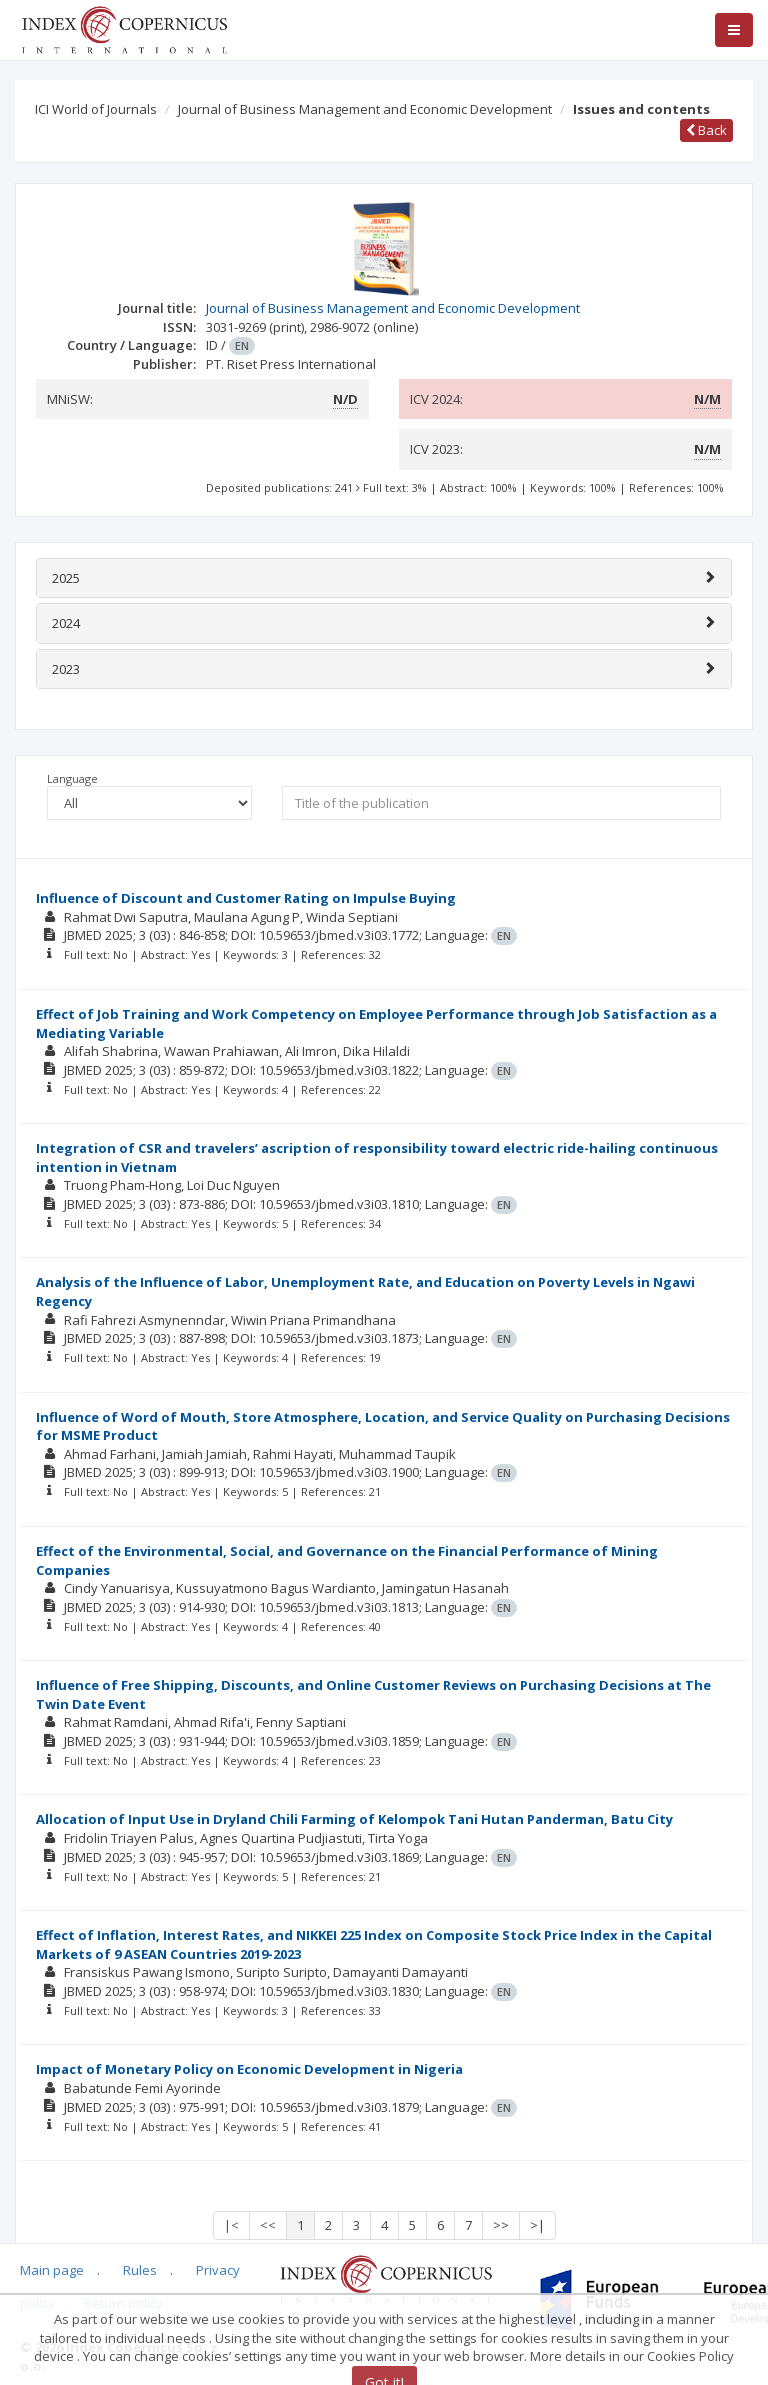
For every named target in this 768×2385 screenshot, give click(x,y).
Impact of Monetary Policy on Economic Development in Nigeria (249, 2069)
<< (268, 2225)
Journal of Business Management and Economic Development (365, 109)
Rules (140, 2270)
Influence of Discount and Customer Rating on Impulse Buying (246, 898)
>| (537, 2225)
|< (231, 2225)
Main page (52, 2270)
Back (706, 130)
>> (501, 2225)
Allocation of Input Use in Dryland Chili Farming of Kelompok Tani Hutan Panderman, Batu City (354, 1819)
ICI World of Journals (96, 109)
